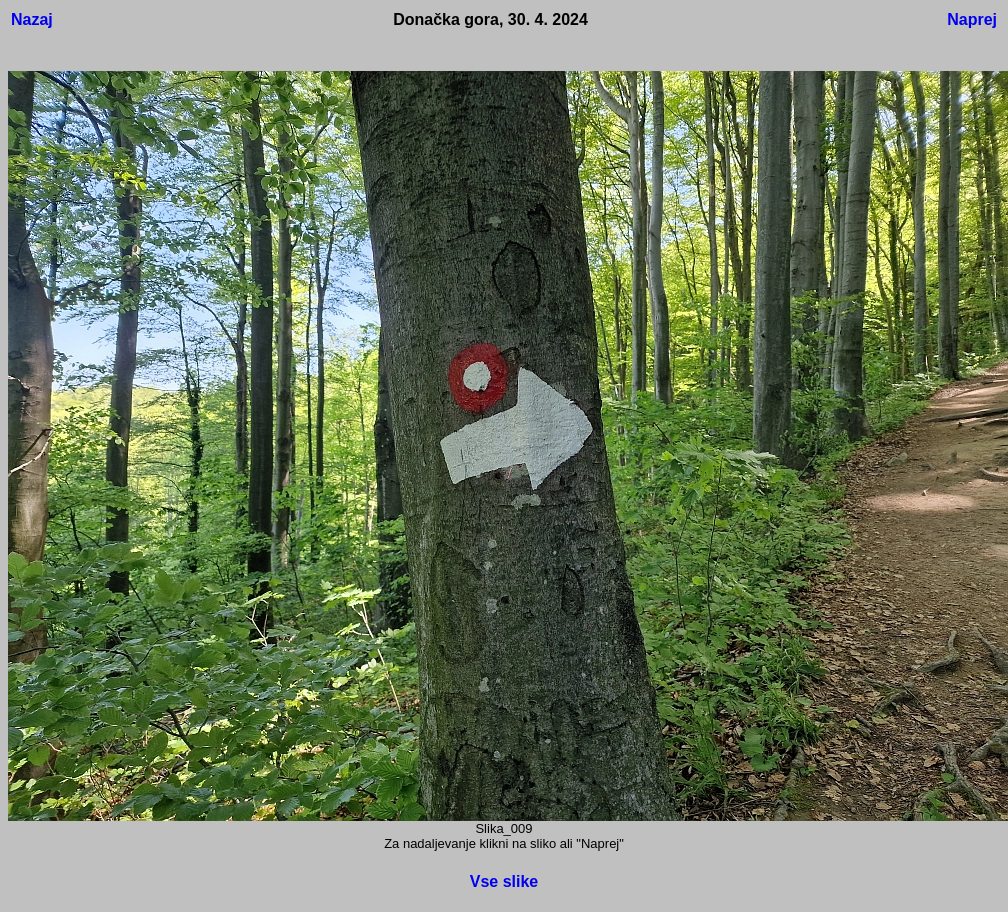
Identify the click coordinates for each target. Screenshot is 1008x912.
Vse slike (504, 881)
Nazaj (32, 19)
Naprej (972, 19)
